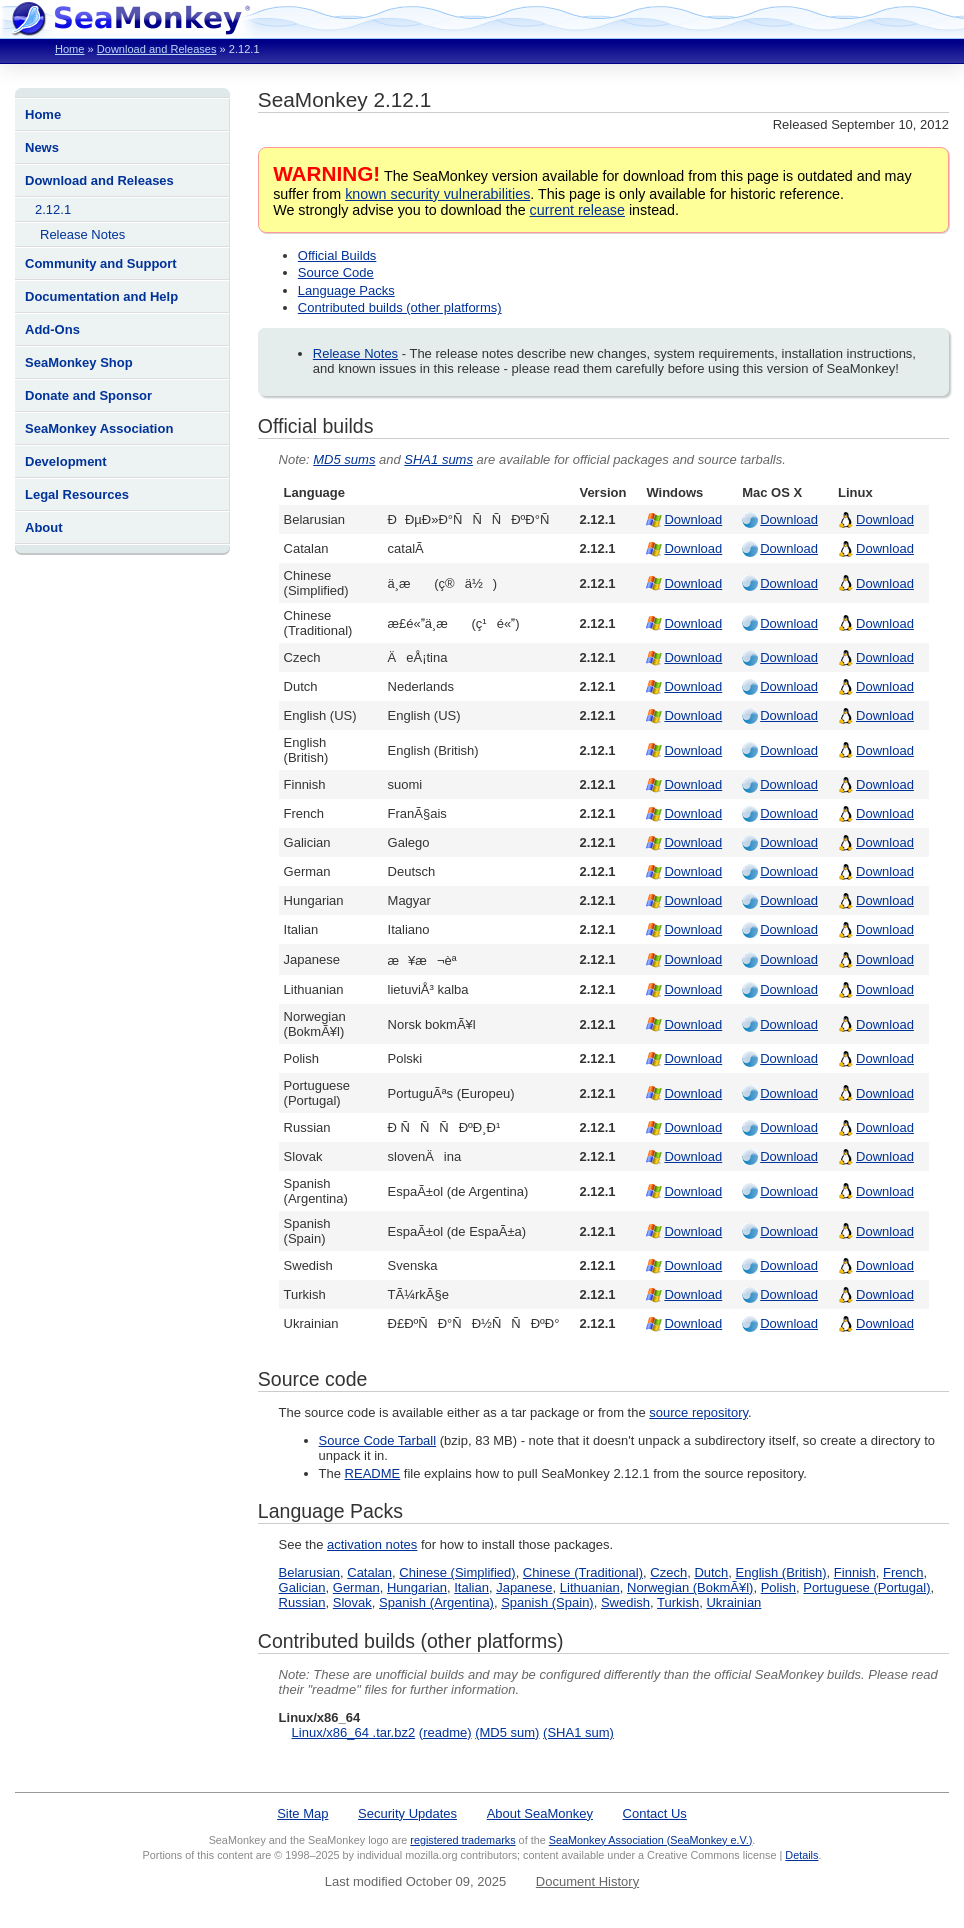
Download (693, 519)
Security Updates (407, 1813)
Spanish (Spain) (547, 1602)
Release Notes (82, 234)
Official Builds (337, 255)
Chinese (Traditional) (583, 1572)
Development (66, 461)
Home (69, 49)
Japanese (524, 1587)
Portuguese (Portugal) (866, 1587)
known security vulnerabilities (437, 194)
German (356, 1587)
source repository (698, 1412)
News (42, 147)
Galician (302, 1587)
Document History (587, 1881)
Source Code (336, 272)
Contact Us (655, 1813)
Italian (471, 1587)
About (44, 527)
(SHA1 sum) (578, 1732)
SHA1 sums (438, 459)
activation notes (372, 1544)
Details (801, 1855)
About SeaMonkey (540, 1813)
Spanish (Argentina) (436, 1602)
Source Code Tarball (378, 1440)
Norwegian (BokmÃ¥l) (690, 1587)
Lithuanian (590, 1587)
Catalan (369, 1572)
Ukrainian (733, 1602)
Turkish (678, 1602)
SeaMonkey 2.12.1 (344, 99)
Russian (302, 1602)
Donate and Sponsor (88, 395)
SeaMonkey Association (99, 428)
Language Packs (346, 290)
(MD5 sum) (507, 1732)
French (903, 1572)
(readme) (445, 1732)
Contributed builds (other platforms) (400, 307)
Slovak (352, 1602)
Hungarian (417, 1587)
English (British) (781, 1572)
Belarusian (309, 1572)
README (373, 1473)
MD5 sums (344, 459)
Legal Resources (77, 494)
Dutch (711, 1572)
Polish (778, 1587)
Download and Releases (157, 49)
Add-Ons (52, 329)
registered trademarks (462, 1840)
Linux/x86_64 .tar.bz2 (354, 1732)
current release (577, 210)
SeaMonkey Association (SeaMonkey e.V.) (651, 1840)
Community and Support (101, 263)
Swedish (625, 1602)
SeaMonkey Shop (79, 362)
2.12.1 (53, 209)
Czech (668, 1572)
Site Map (302, 1813)
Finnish (855, 1572)
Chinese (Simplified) (457, 1572)
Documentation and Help (101, 296)
